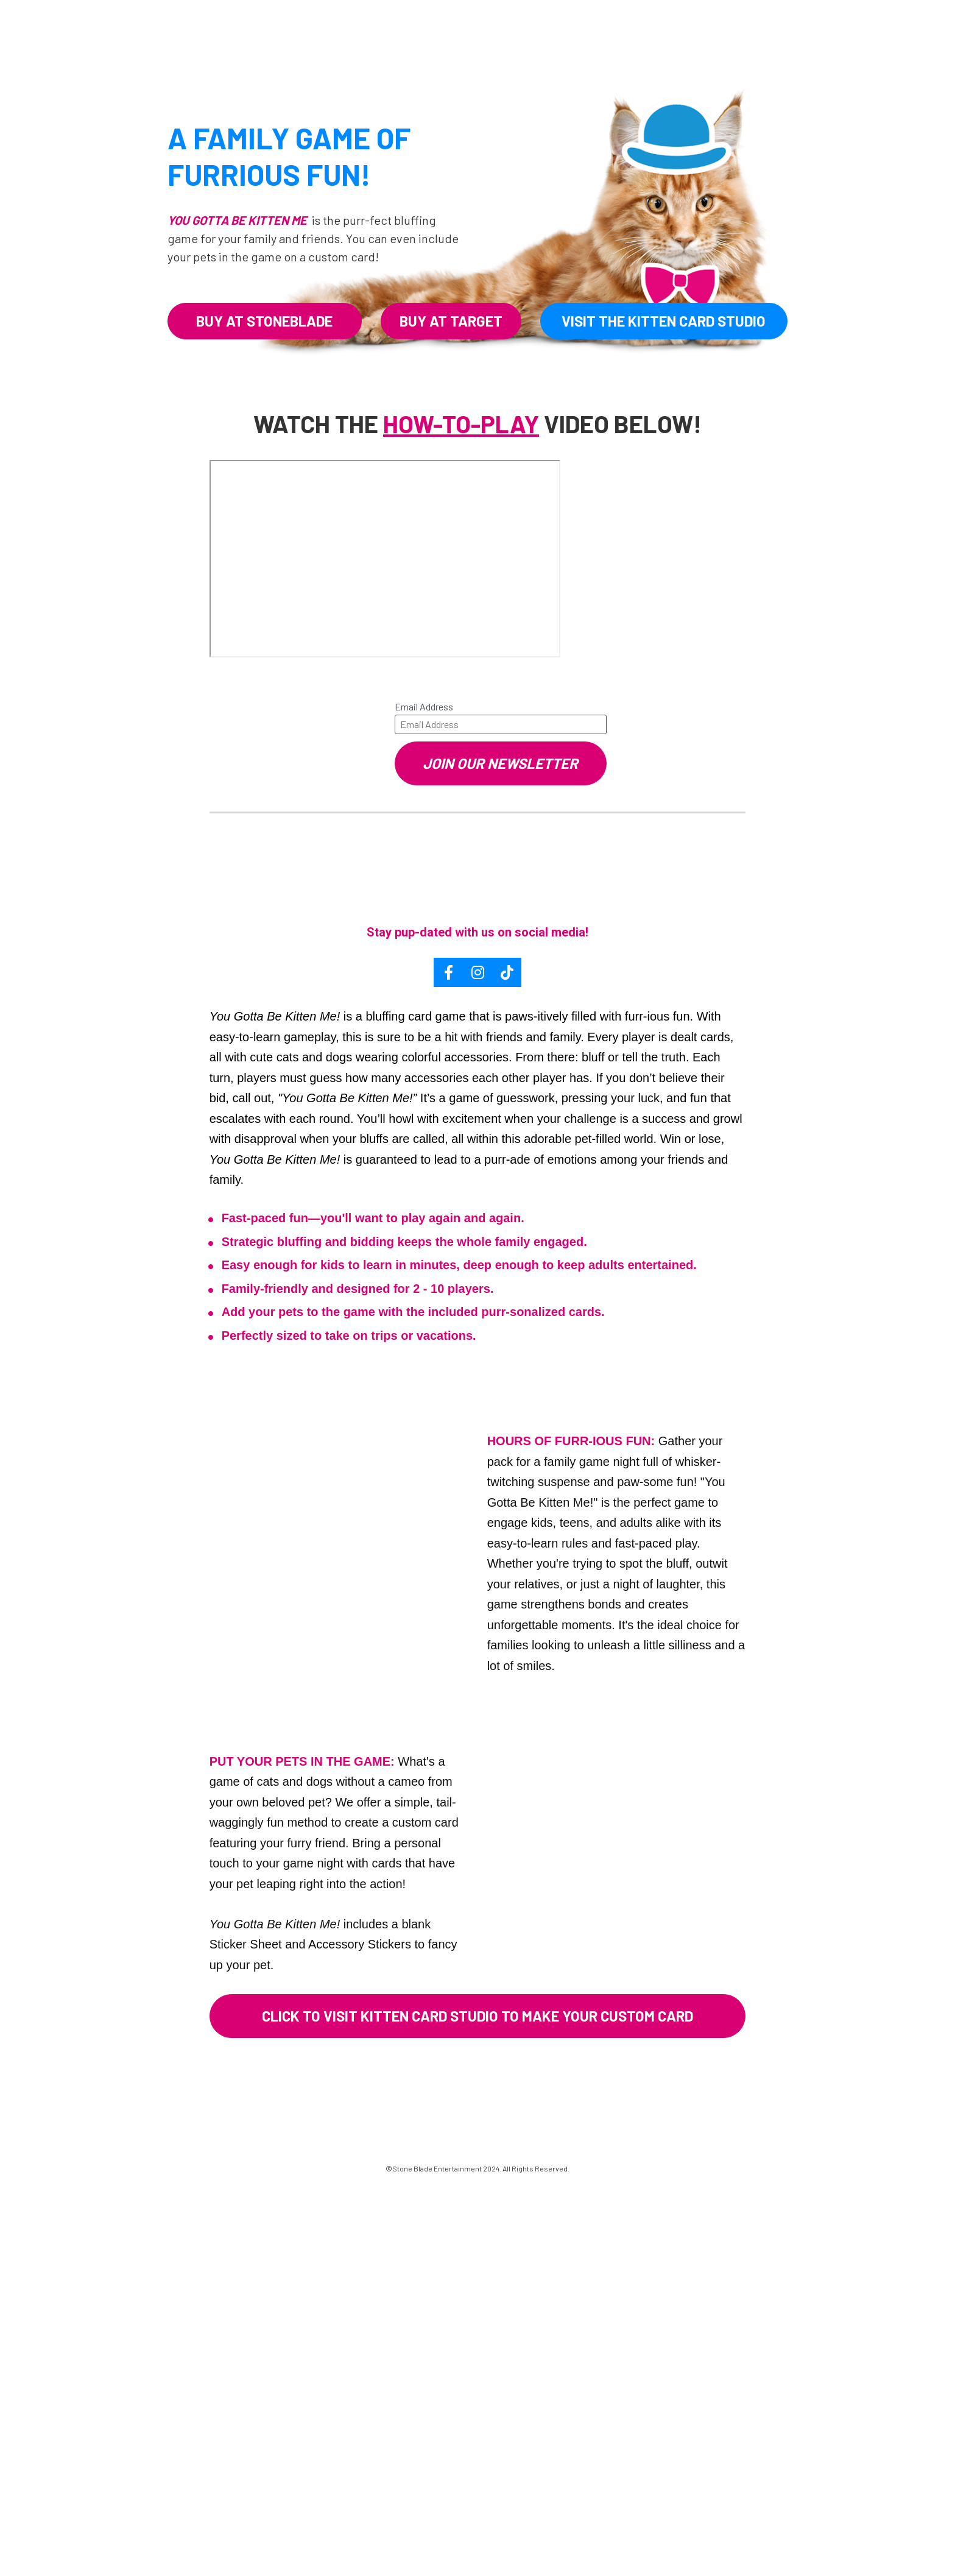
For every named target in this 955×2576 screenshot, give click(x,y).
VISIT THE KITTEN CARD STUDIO (664, 321)
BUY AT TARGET (451, 321)
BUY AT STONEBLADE (264, 321)
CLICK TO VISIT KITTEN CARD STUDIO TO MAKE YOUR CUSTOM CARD (477, 2016)
